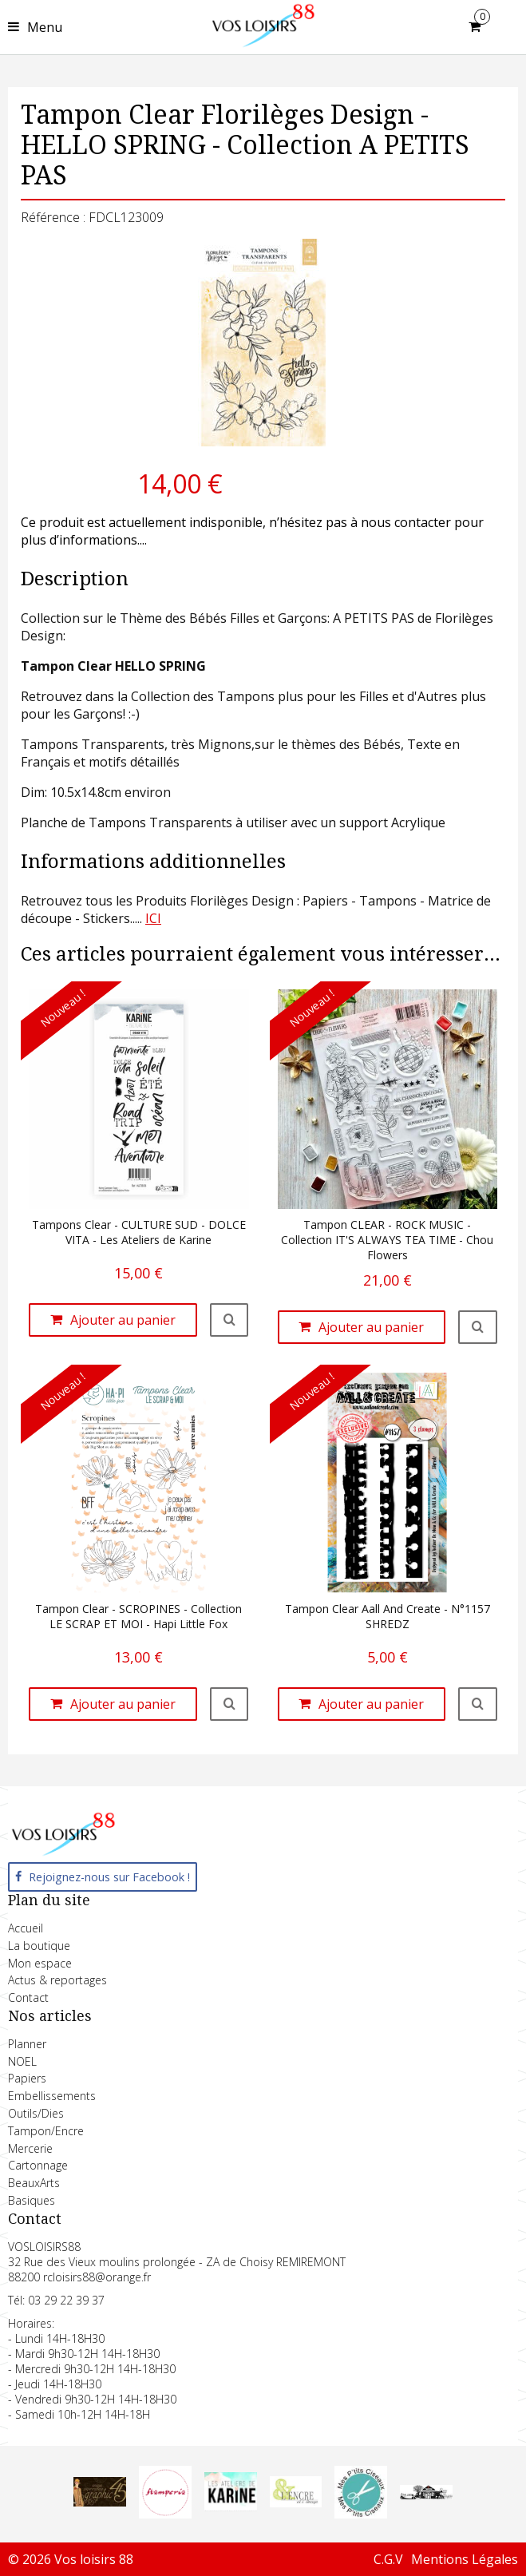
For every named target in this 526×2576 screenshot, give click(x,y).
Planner (27, 2043)
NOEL (22, 2061)
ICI (153, 918)
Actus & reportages (57, 1979)
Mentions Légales (464, 2559)
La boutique (39, 1945)
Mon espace (40, 1963)
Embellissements (52, 2095)
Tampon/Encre (46, 2130)
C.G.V (388, 2559)
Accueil (25, 1928)
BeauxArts (34, 2182)
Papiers (27, 2078)
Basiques (31, 2200)
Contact (28, 1997)
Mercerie (30, 2148)
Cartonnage (38, 2165)
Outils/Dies (36, 2113)
